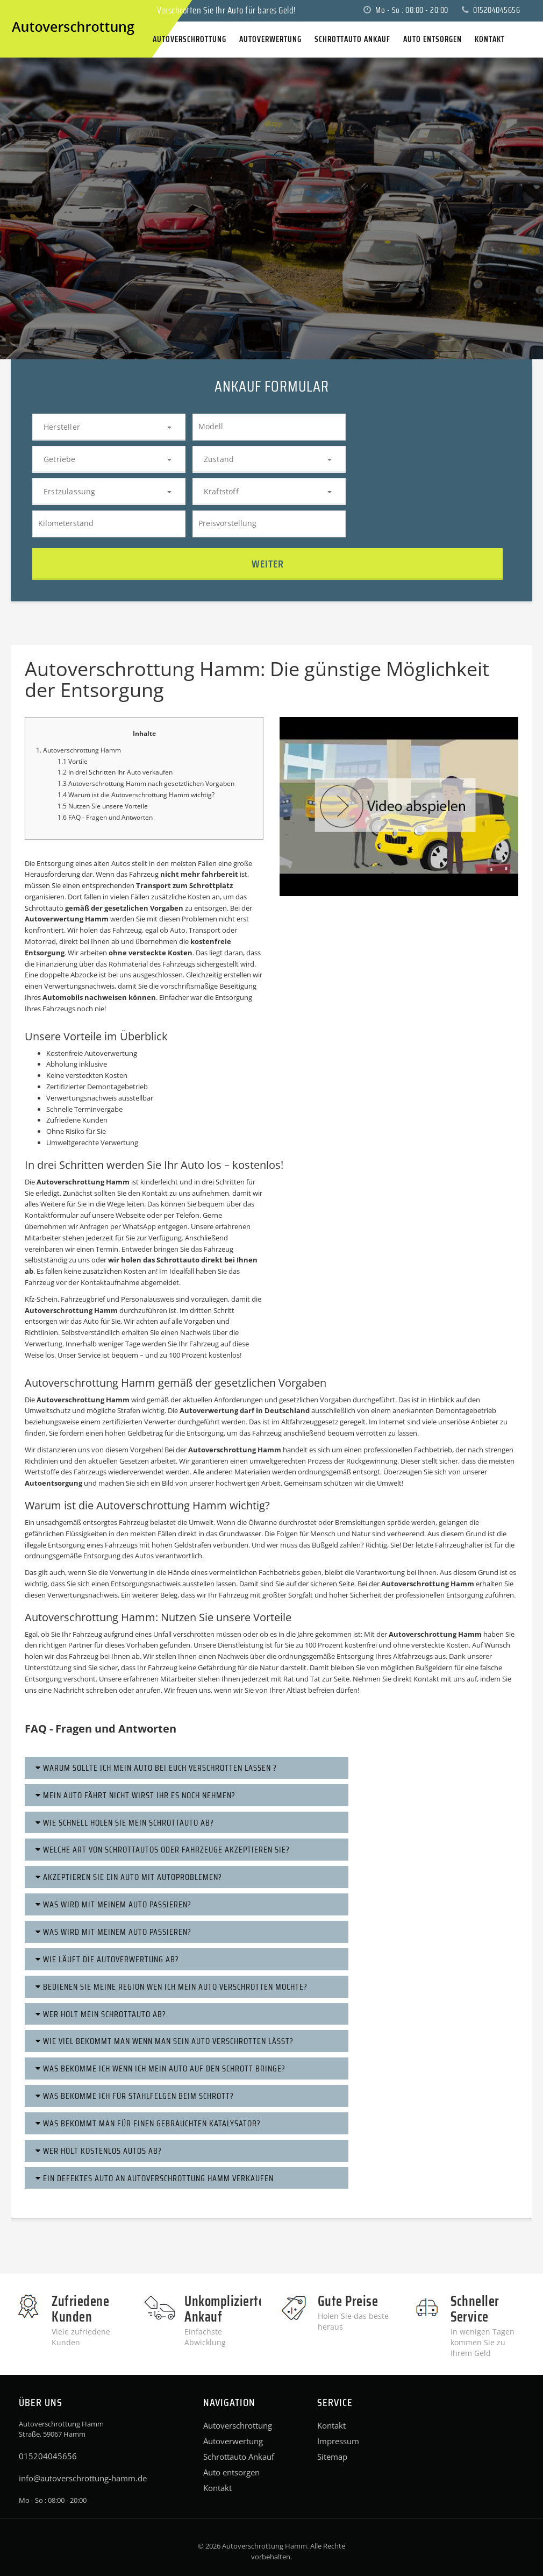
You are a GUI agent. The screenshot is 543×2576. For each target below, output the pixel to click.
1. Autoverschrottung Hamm (78, 750)
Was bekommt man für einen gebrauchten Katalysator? (148, 2123)
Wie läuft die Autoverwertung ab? (107, 1959)
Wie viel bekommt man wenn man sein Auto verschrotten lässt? (164, 2041)
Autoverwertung (233, 2441)
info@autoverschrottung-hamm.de (83, 2478)
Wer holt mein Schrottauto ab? (100, 2014)
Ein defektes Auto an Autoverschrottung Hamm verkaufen (154, 2178)
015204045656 (491, 10)
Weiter (268, 563)
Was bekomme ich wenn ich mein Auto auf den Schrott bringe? (160, 2068)
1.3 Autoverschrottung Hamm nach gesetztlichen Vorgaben (146, 783)
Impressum (338, 2441)
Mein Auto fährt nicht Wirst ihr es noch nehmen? (135, 1795)
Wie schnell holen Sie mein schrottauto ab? (124, 1822)
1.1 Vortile (73, 761)
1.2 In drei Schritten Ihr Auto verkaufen (115, 772)
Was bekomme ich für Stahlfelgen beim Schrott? (134, 2096)
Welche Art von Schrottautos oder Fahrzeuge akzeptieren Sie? (162, 1849)
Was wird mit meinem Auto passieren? (113, 1904)
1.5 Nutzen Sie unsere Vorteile (103, 806)
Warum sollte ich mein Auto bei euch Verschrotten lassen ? (156, 1768)
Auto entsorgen (231, 2472)
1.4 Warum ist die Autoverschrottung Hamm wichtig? (136, 794)
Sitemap (332, 2456)
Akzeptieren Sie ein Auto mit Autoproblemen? (128, 1877)
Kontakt (217, 2487)
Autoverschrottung (237, 2425)
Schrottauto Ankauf (238, 2456)
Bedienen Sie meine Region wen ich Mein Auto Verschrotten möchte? (171, 1986)
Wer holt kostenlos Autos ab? (98, 2151)
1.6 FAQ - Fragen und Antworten (105, 817)
